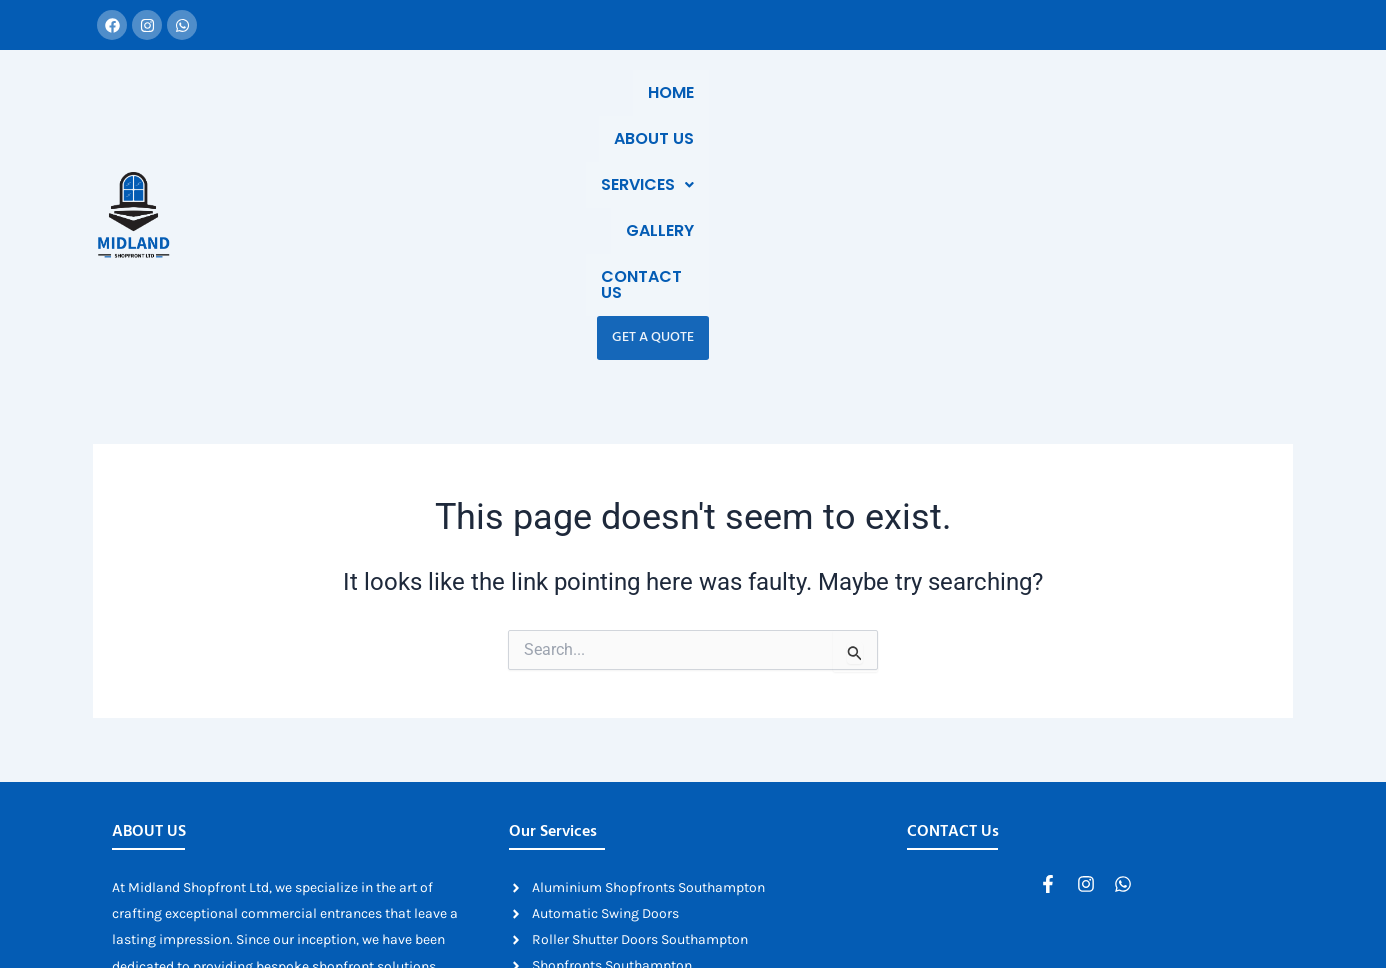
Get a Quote (1189, 113)
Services (837, 113)
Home (628, 113)
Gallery (948, 113)
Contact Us (1065, 113)
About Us (721, 113)
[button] (837, 114)
